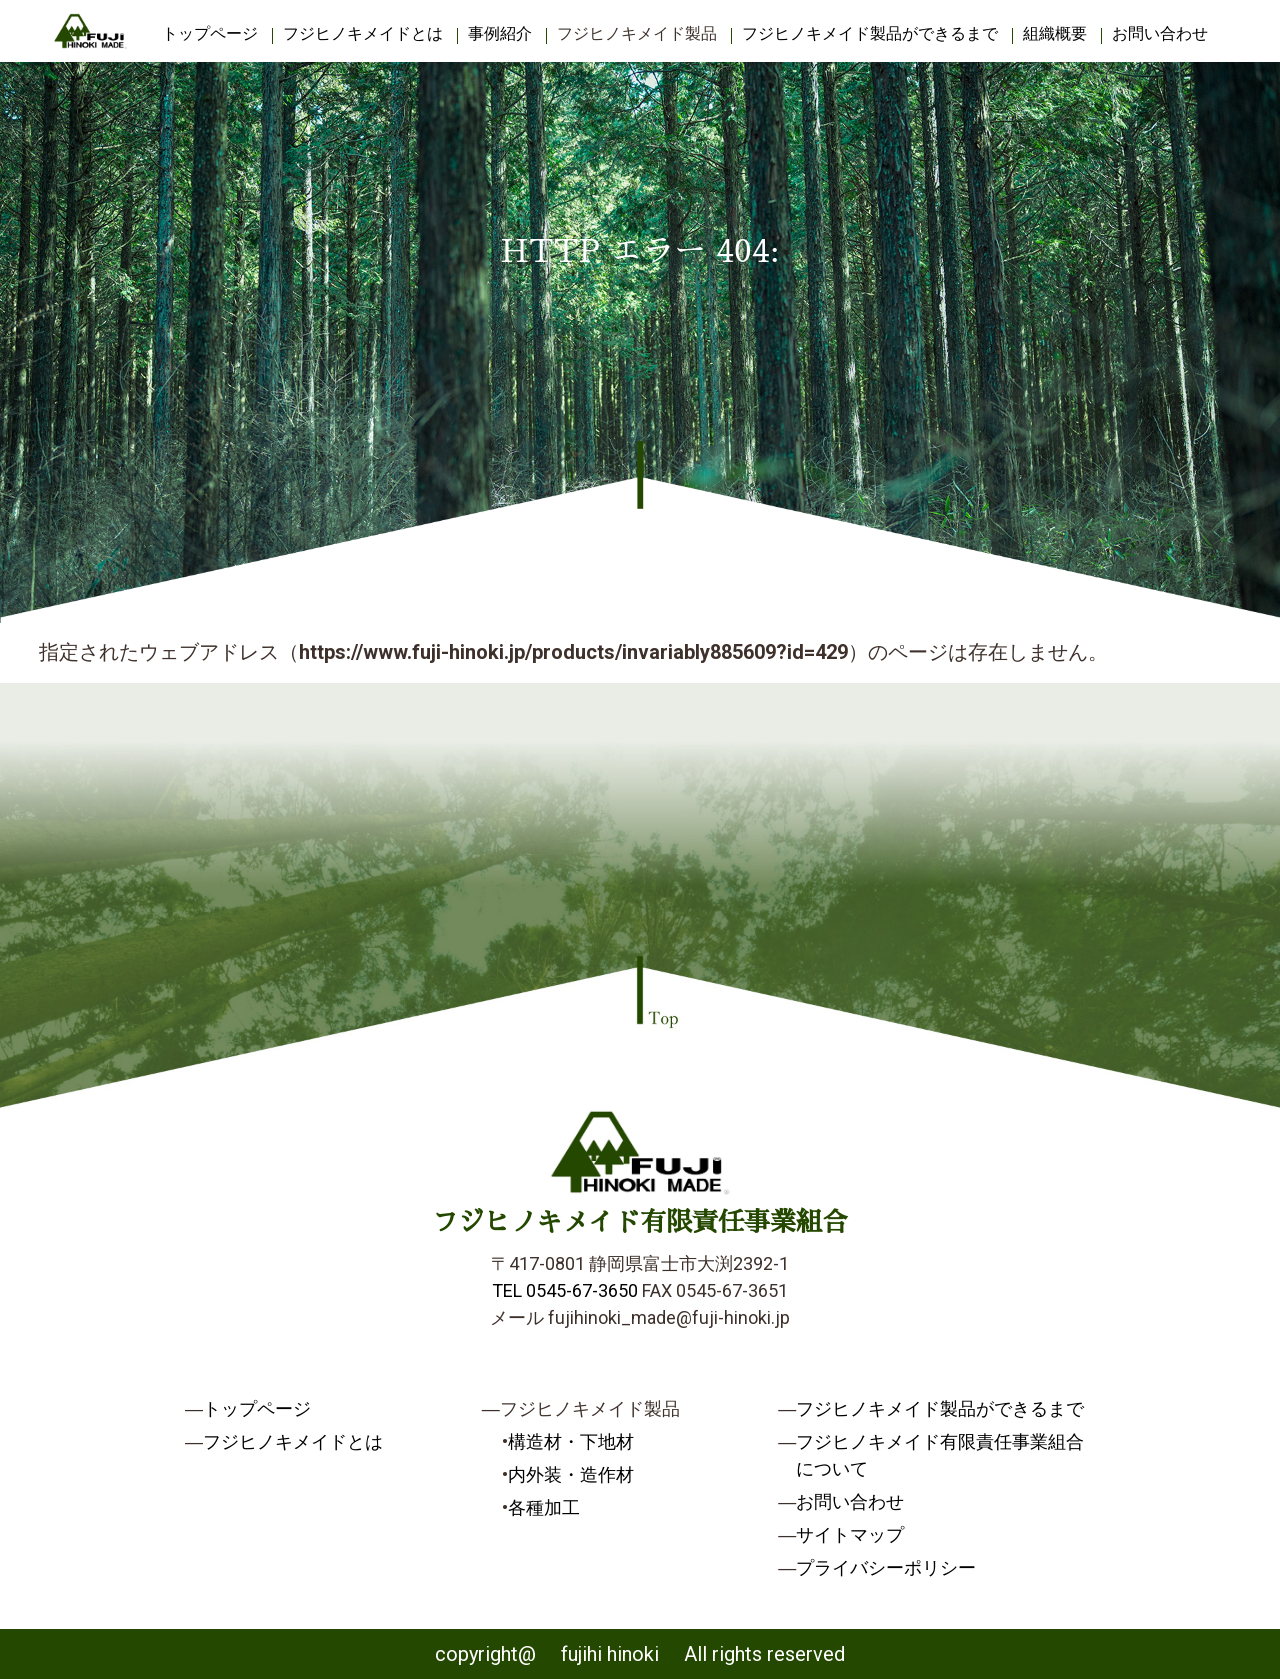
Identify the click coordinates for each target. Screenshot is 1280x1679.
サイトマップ (850, 1534)
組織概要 (1055, 33)
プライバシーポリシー (886, 1567)
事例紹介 (500, 33)
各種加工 (544, 1507)
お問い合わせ (1160, 33)
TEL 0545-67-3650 (565, 1290)
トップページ (210, 33)
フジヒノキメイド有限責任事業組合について (940, 1455)
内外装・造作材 (571, 1474)
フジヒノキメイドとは (363, 33)
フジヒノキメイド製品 (637, 33)
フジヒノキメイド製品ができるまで (870, 33)
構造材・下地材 (571, 1441)
